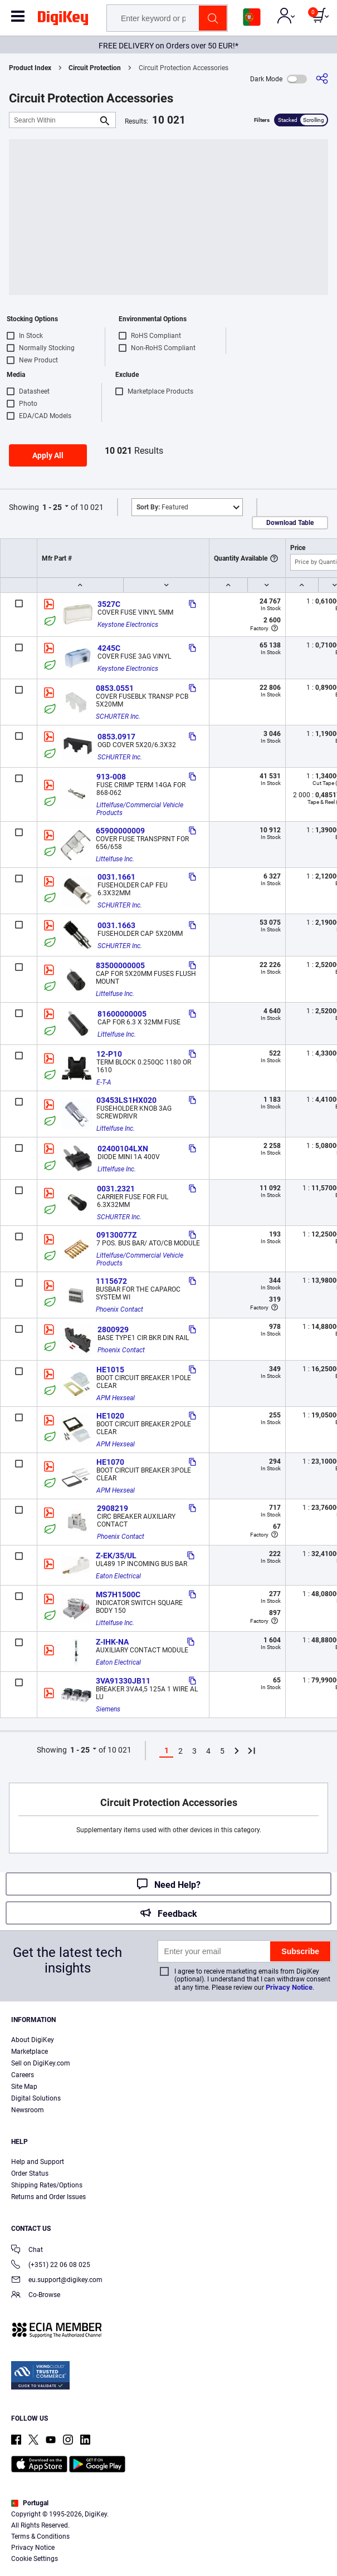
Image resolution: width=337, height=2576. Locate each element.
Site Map (24, 2087)
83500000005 (120, 965)
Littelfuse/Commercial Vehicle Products (140, 809)
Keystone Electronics (127, 625)
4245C (108, 648)
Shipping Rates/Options (46, 2185)
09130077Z (116, 1234)
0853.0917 (116, 736)
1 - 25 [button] (52, 507)
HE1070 (110, 1462)
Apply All (48, 455)
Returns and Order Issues (48, 2197)
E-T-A (103, 1082)
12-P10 (109, 1053)
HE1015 (110, 1369)
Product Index (30, 68)
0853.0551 (115, 688)
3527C (108, 604)
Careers (22, 2075)
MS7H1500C (118, 1594)
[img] (63, 20)
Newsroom (27, 2110)
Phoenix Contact (119, 1309)
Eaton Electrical (118, 1576)
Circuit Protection (95, 68)
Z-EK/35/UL (116, 1555)
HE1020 (110, 1415)
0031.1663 (116, 925)
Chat (27, 2250)
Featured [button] (162, 507)
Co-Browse (35, 2295)
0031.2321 (116, 1188)
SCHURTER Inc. (118, 716)
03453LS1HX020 (126, 1100)
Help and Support (37, 2162)
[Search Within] (53, 119)
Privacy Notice (289, 1987)
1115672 (111, 1281)
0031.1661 (116, 876)
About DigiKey (32, 2040)
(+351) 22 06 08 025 (50, 2265)
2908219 (112, 1508)
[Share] (322, 78)
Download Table (290, 523)
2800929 (113, 1329)
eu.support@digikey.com (56, 2280)
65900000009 (120, 830)
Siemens (108, 1709)
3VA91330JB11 (123, 1680)
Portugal (29, 2503)
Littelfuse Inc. (115, 859)
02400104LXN (122, 1148)
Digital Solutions (36, 2098)
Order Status (29, 2173)
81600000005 (121, 1013)
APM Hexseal (115, 1398)
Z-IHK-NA (112, 1641)
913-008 (111, 776)
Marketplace (29, 2051)
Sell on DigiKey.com (40, 2063)
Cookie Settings (34, 2559)
